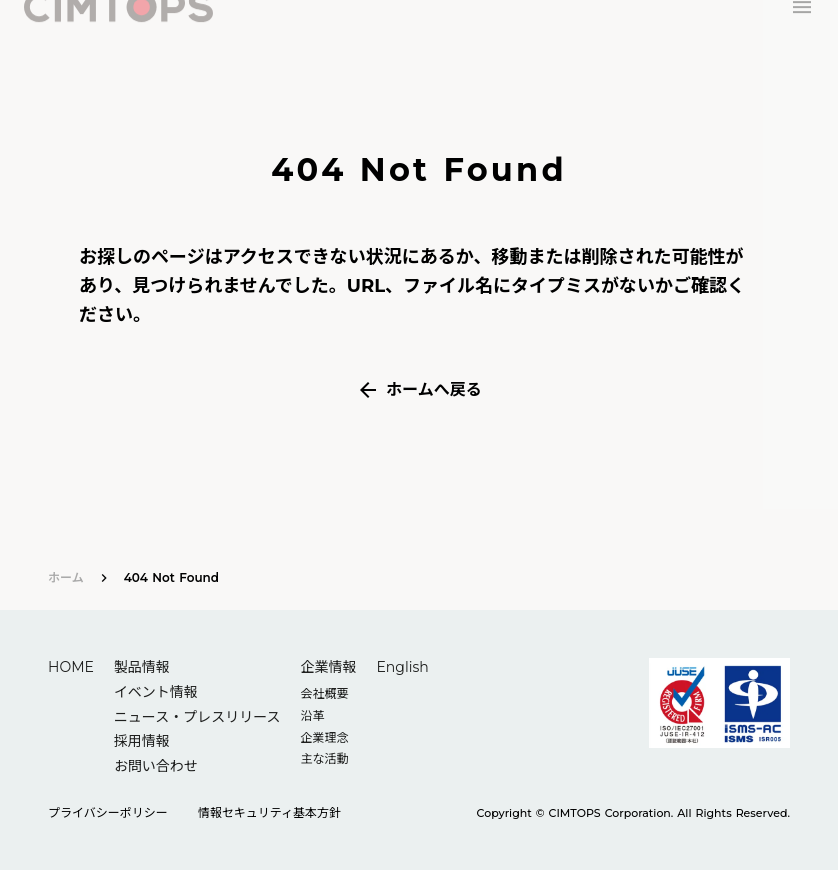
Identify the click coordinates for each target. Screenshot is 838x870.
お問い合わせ (156, 766)
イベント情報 (156, 692)
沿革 (312, 715)
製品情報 (142, 667)
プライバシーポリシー (108, 812)
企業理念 (324, 737)
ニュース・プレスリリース (197, 717)
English (402, 667)
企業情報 (328, 667)
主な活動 (324, 758)
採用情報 (142, 741)
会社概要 (324, 693)
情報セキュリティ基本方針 (269, 812)
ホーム (66, 577)
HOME (71, 667)
